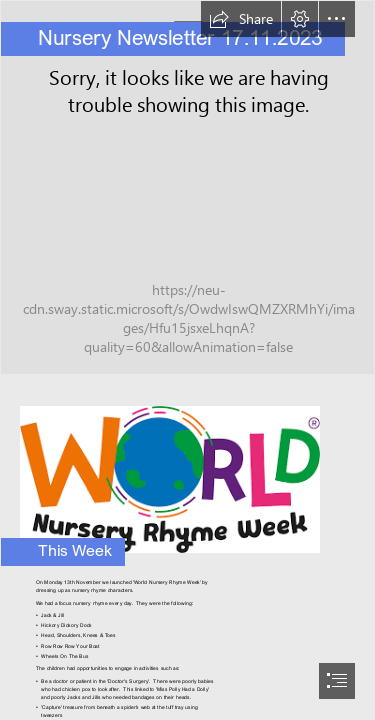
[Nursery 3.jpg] (187, 187)
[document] (187, 360)
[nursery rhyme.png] (187, 473)
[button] (241, 19)
